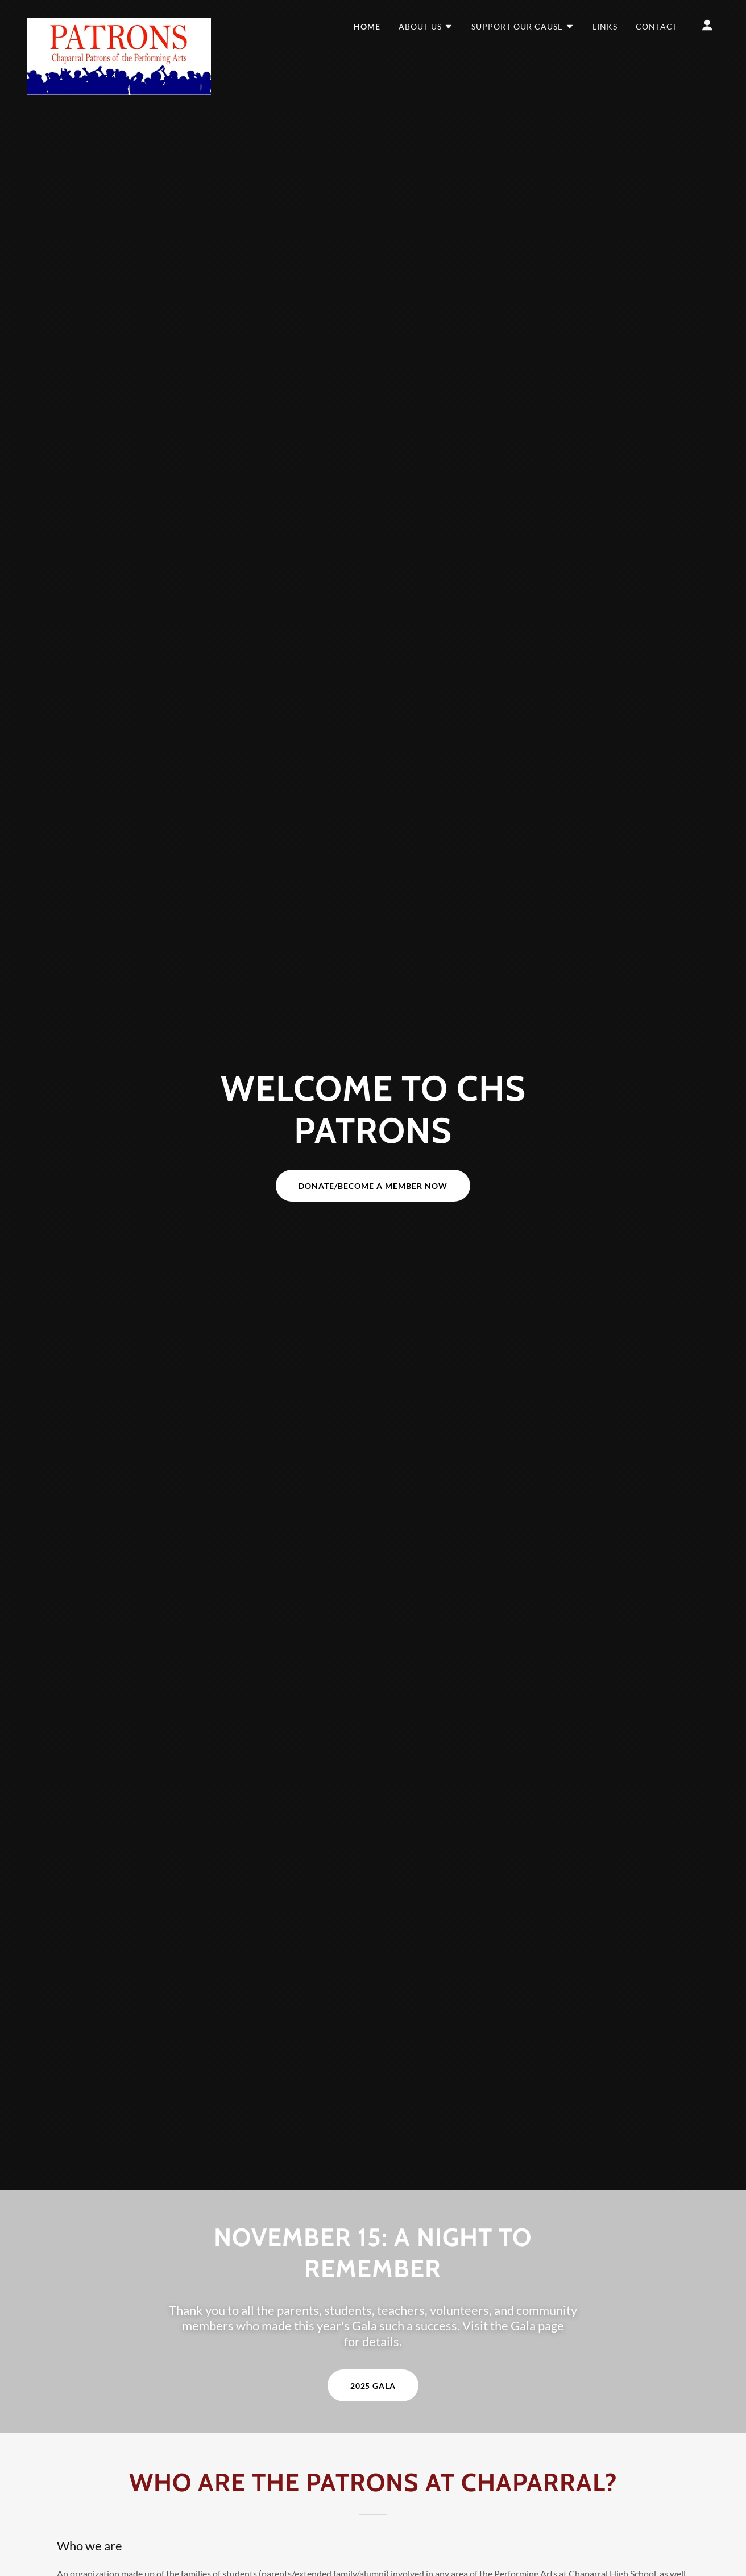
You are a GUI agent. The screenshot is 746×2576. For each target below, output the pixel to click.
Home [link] (367, 26)
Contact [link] (657, 26)
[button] (426, 27)
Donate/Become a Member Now (373, 1186)
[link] (119, 22)
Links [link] (604, 26)
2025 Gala (373, 2386)
